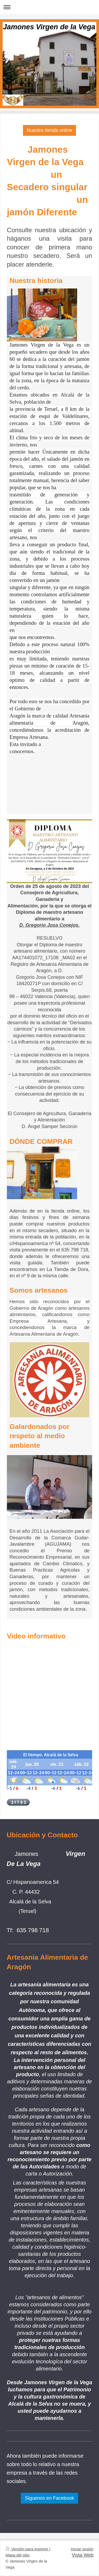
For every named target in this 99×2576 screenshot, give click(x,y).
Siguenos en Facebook (49, 2498)
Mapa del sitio (18, 2555)
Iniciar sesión (82, 2549)
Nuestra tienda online (49, 130)
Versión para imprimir (27, 2549)
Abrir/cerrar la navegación (49, 7)
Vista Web (82, 2555)
